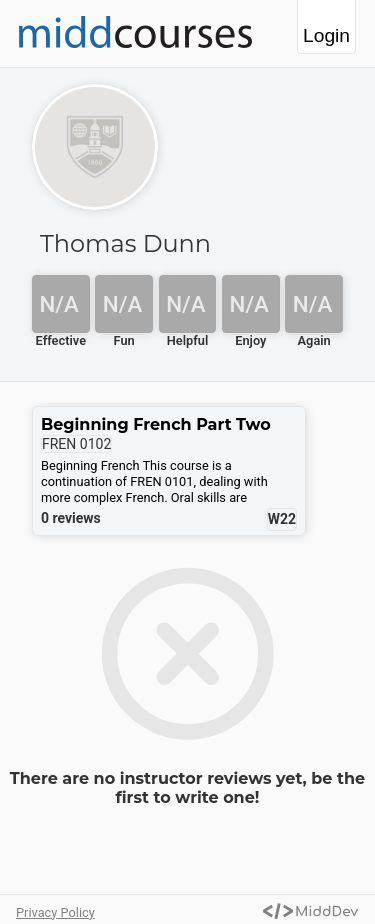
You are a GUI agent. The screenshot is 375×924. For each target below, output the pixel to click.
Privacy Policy (55, 912)
